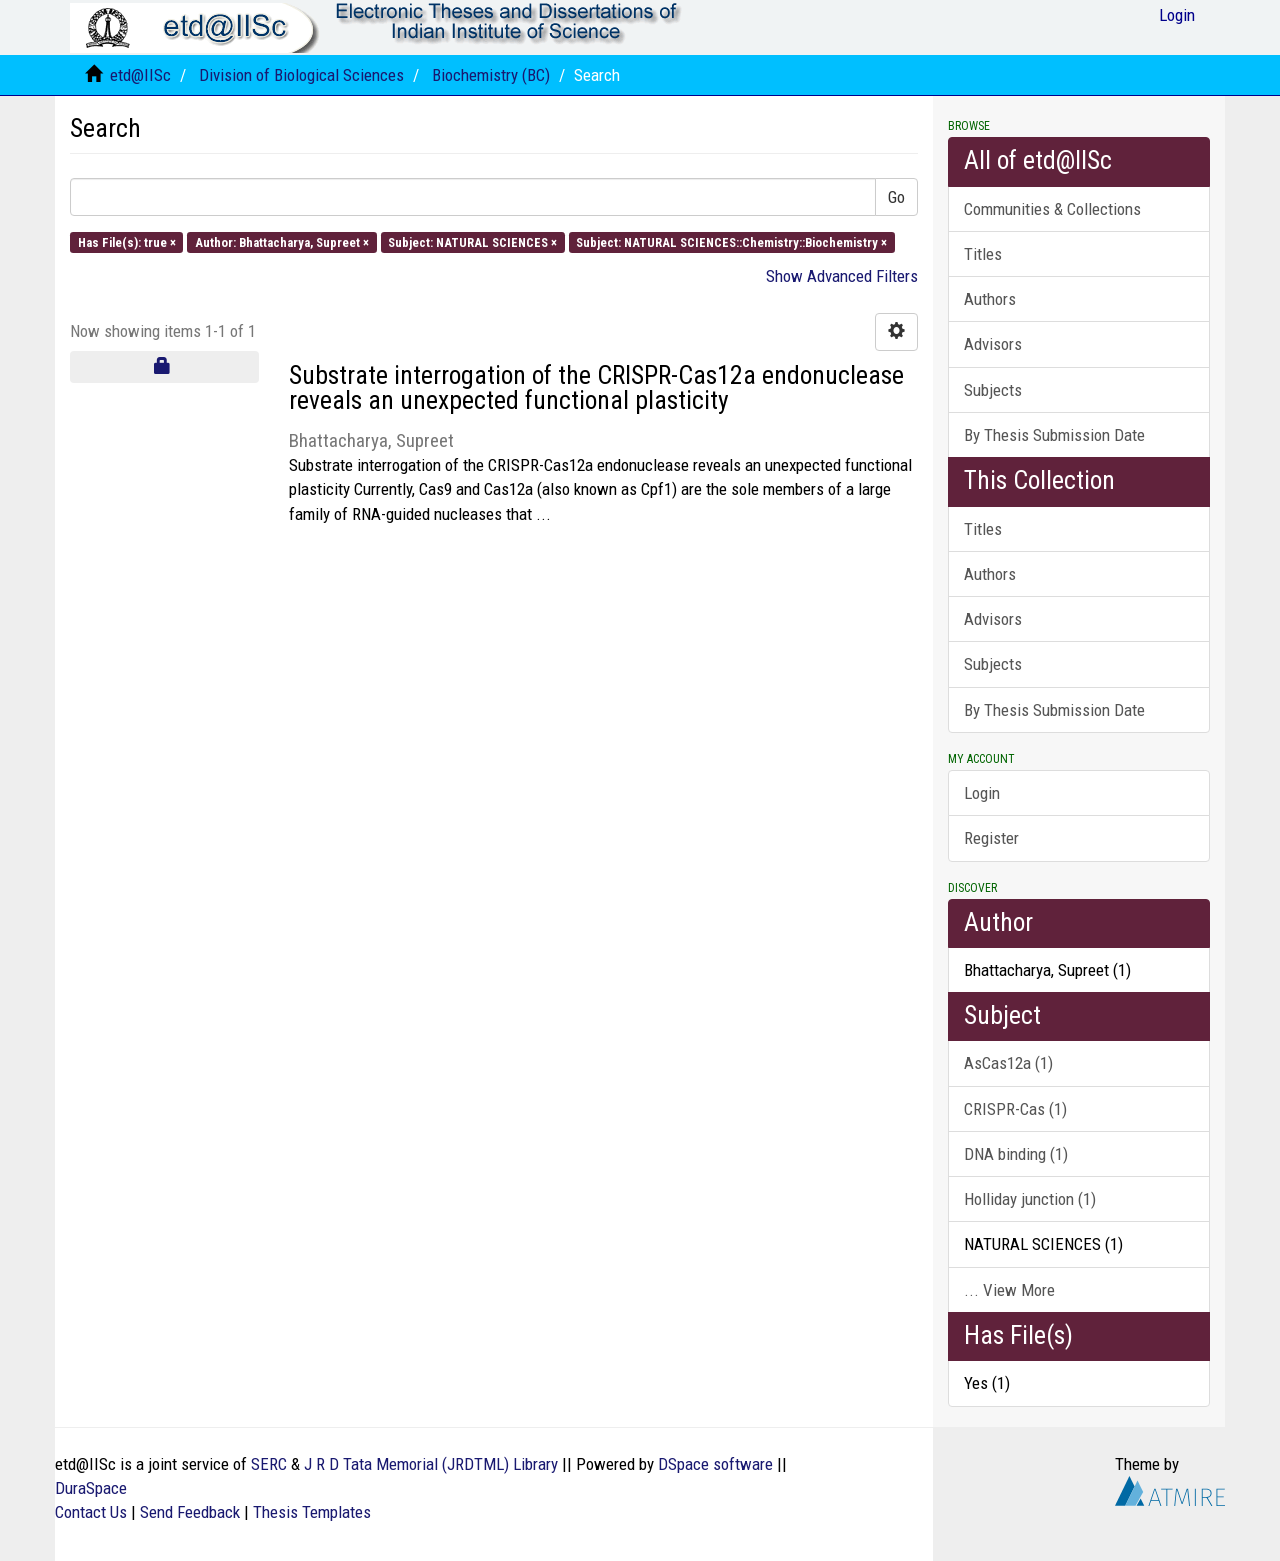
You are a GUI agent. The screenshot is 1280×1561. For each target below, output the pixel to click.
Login (982, 793)
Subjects (993, 390)
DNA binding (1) (1016, 1154)
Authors (990, 299)
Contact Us (91, 1512)
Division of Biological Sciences (301, 75)
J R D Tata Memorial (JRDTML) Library (431, 1464)
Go (896, 197)
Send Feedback (190, 1512)
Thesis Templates (312, 1512)
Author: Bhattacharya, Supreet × (282, 241)
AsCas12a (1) (1008, 1063)
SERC (269, 1464)
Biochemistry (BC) (491, 75)
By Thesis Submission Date (1054, 435)
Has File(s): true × (127, 241)
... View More (1009, 1290)
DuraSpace (91, 1488)
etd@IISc (140, 75)
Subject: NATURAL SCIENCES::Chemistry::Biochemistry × (731, 241)
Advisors (993, 344)
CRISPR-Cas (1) (1015, 1109)
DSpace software (715, 1464)
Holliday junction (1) (1030, 1199)
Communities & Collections (1052, 209)
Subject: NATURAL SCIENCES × (472, 241)
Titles (983, 254)
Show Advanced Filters (842, 276)
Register (991, 838)
